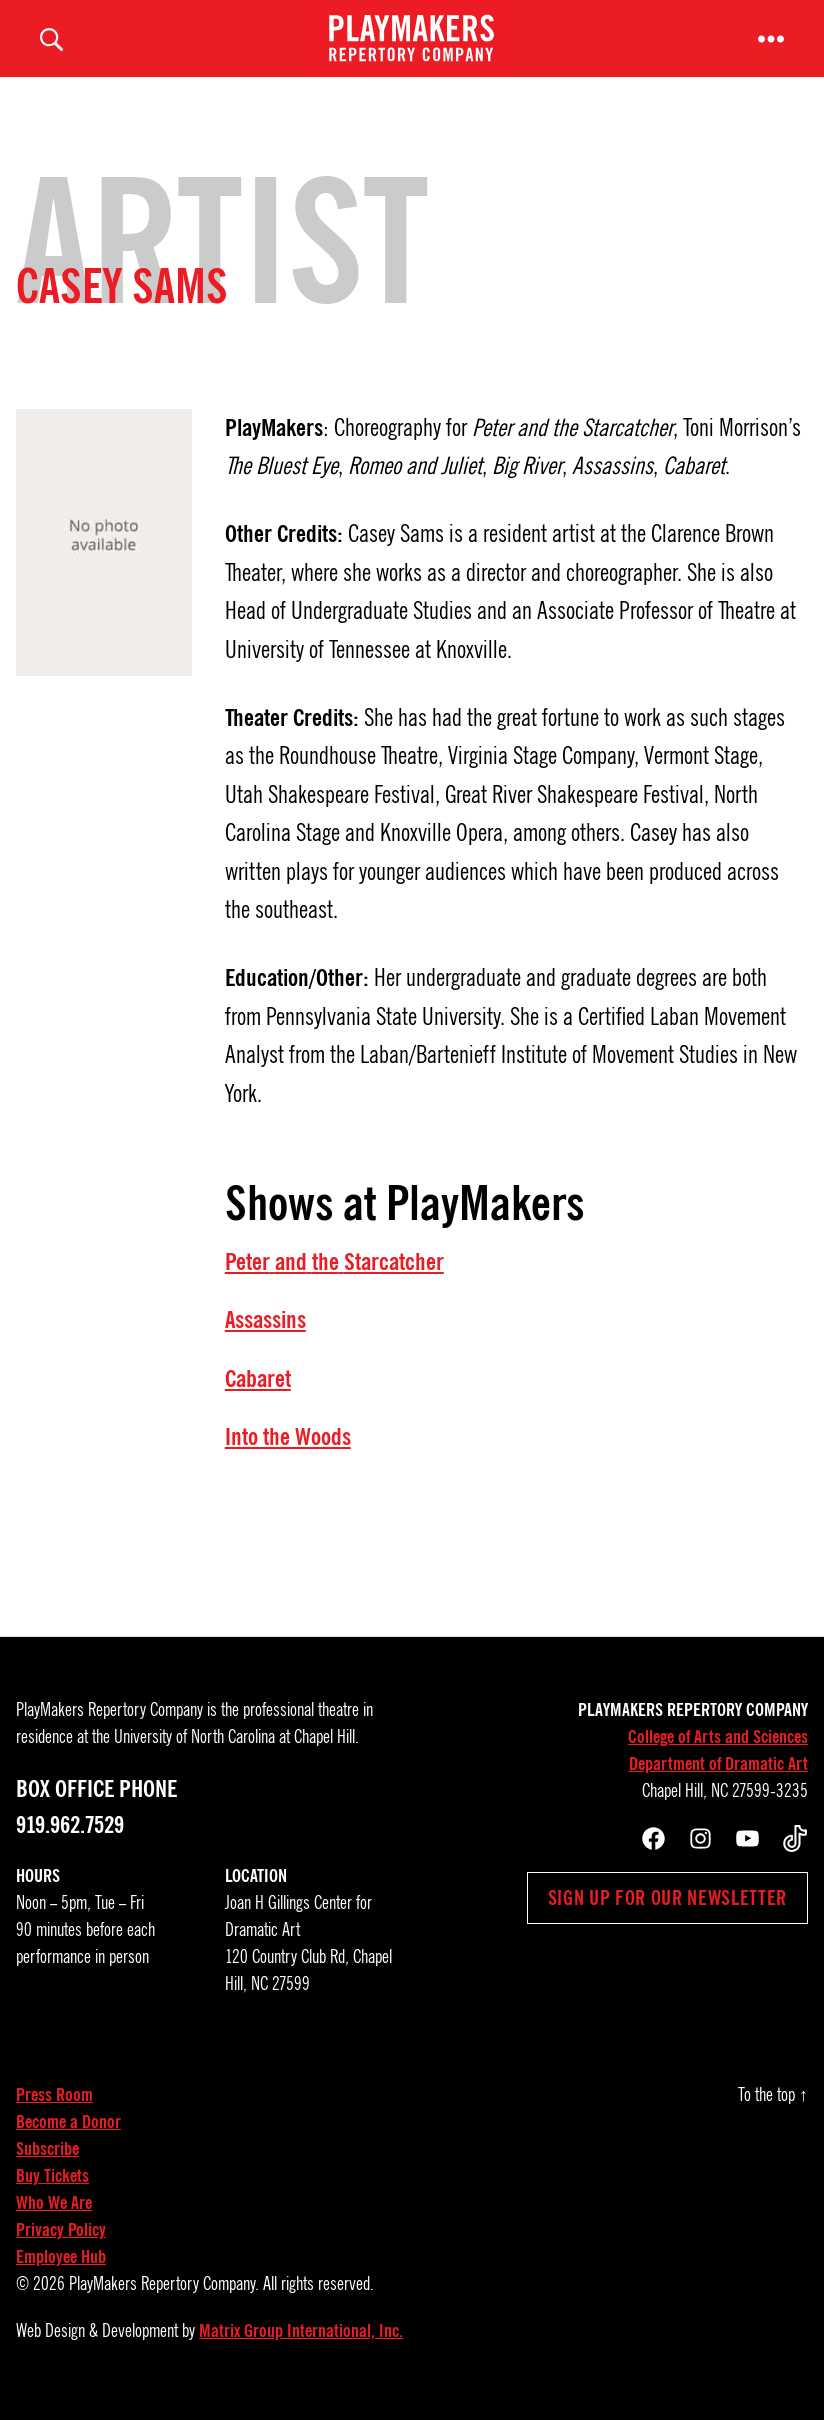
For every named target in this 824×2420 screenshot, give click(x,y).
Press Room (54, 2109)
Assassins (265, 1334)
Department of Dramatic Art (718, 1778)
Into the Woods (288, 1450)
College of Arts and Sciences (718, 1751)
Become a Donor (68, 2136)
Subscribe (47, 2163)
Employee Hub (61, 2271)
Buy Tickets (52, 2190)
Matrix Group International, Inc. (301, 2345)
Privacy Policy (61, 2244)
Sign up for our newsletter (667, 1912)
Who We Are (54, 2217)
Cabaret (258, 1392)
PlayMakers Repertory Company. (164, 2298)
